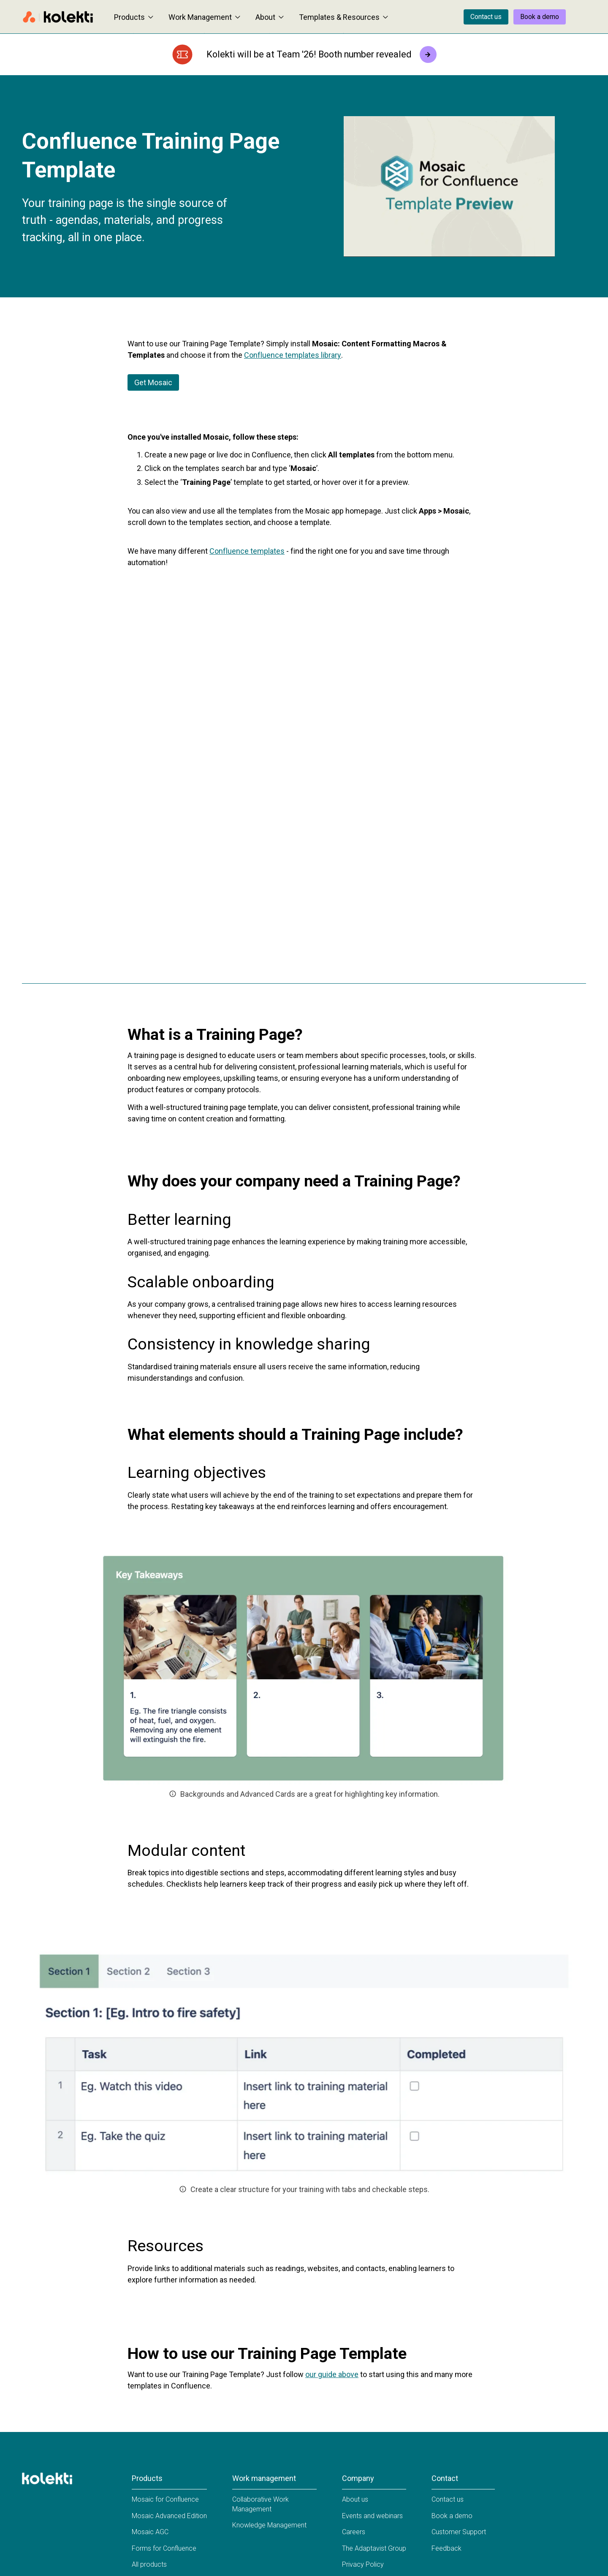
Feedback (446, 2548)
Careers (353, 2532)
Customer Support (459, 2532)
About (269, 17)
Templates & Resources (343, 17)
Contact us (486, 17)
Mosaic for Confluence (165, 2499)
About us (355, 2499)
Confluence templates (247, 551)
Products (133, 17)
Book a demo (539, 17)
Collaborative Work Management (260, 2504)
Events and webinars (372, 2516)
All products (149, 2564)
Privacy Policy (363, 2564)
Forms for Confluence (164, 2548)
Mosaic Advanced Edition (169, 2516)
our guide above (331, 2374)
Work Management (204, 17)
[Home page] (58, 17)
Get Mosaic (153, 382)
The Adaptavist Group (374, 2548)
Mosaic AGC (150, 2532)
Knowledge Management (269, 2525)
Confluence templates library (292, 355)
